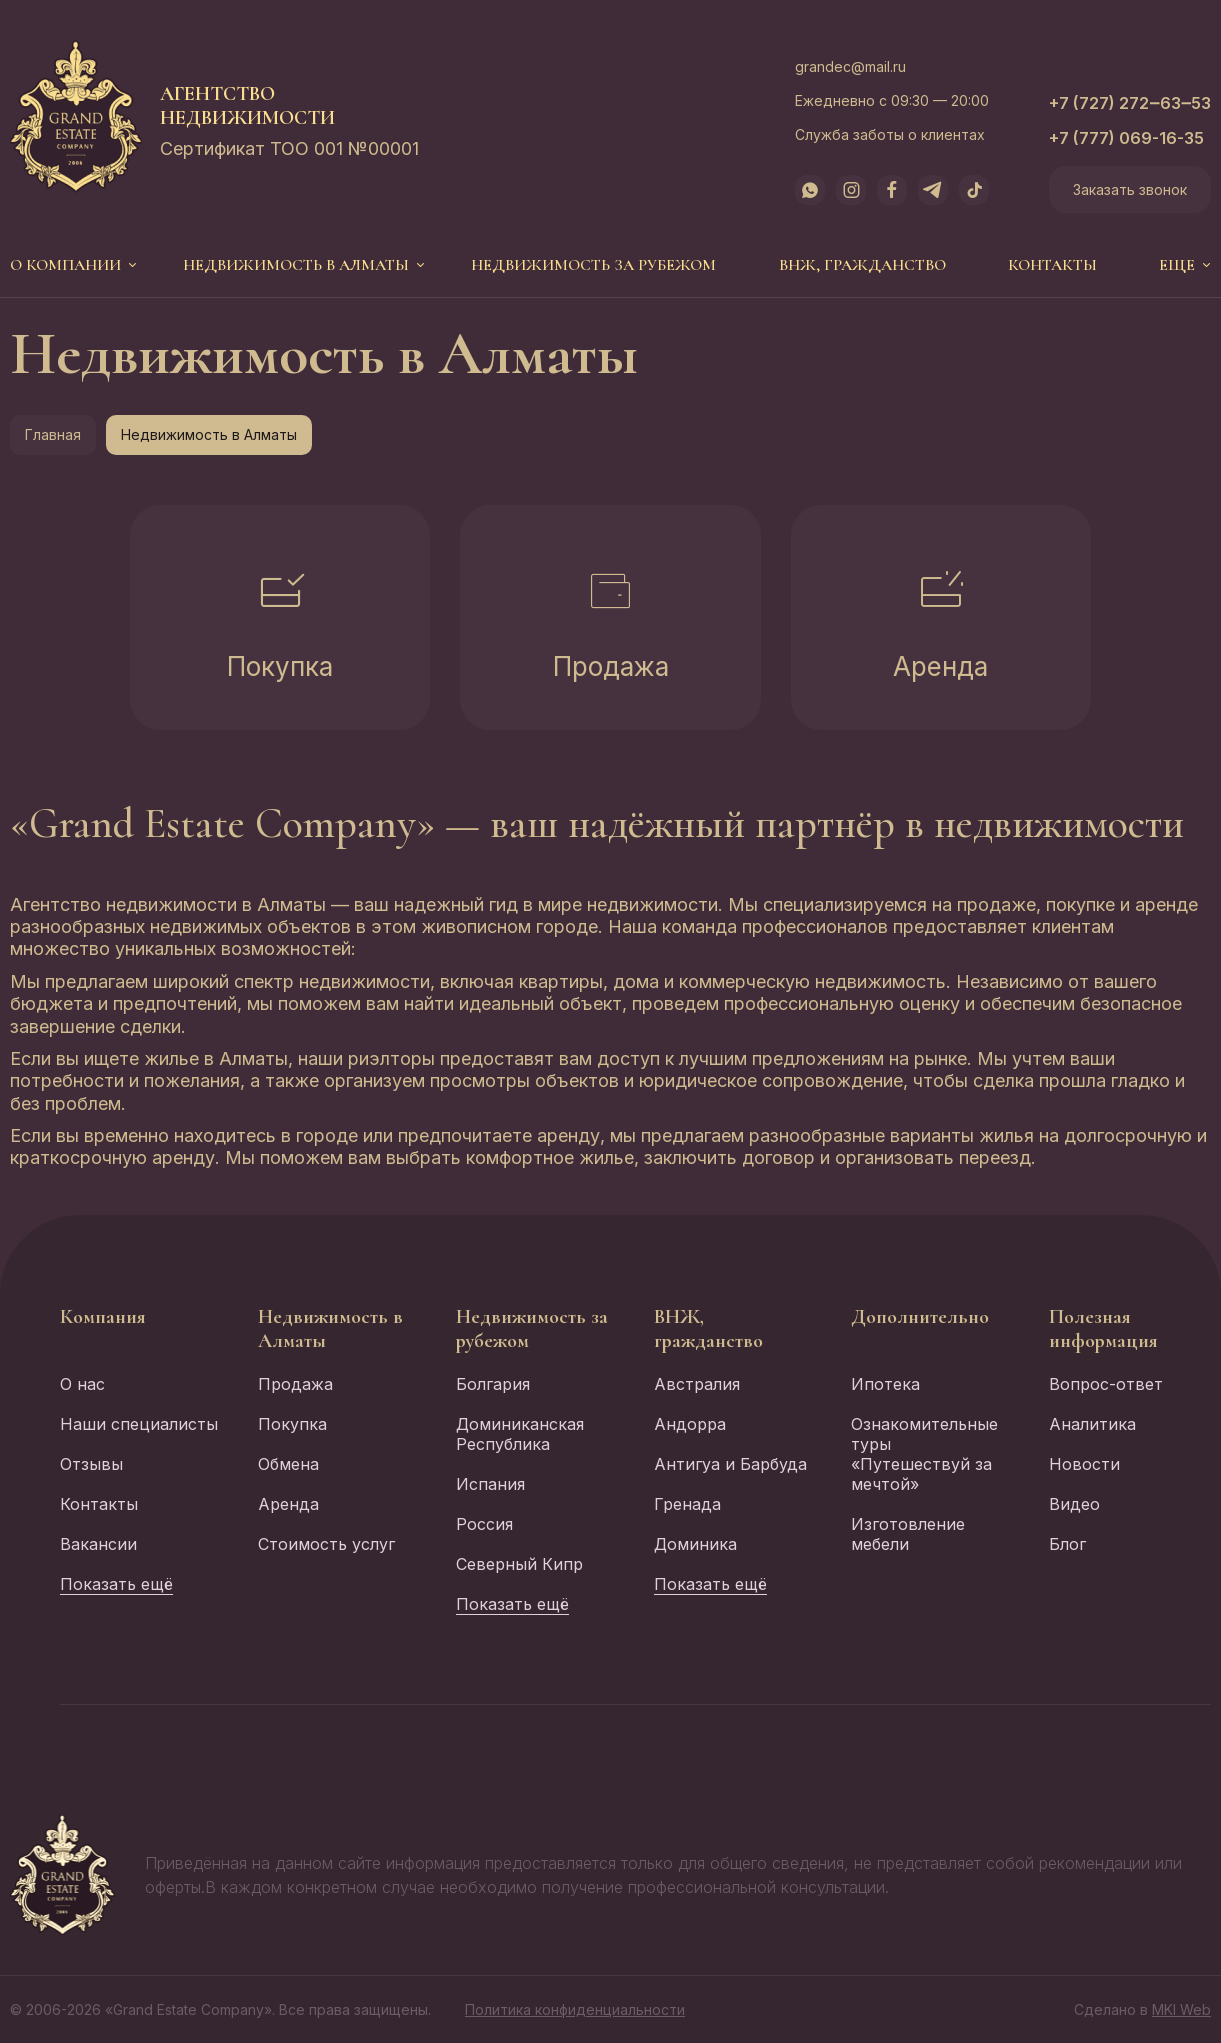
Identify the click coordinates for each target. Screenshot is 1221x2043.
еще (1177, 265)
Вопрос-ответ (1106, 1384)
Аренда (940, 666)
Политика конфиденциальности (575, 2009)
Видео (1074, 1504)
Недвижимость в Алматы (296, 265)
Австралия (697, 1384)
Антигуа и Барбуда (730, 1464)
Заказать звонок (1130, 189)
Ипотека (885, 1384)
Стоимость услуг (326, 1544)
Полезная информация (1103, 1329)
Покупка (280, 666)
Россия (484, 1524)
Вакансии (98, 1544)
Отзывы (91, 1464)
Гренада (687, 1504)
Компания (103, 1317)
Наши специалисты (139, 1424)
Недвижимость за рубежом (593, 265)
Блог (1067, 1544)
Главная (53, 434)
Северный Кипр (519, 1564)
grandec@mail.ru (850, 66)
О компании (65, 265)
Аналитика (1092, 1424)
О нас (82, 1384)
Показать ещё (116, 1584)
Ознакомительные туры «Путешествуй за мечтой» (924, 1454)
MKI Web (1181, 2009)
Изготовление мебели (908, 1534)
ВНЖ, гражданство (862, 265)
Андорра (690, 1424)
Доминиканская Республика (520, 1434)
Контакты (1052, 265)
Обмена (288, 1464)
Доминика (695, 1544)
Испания (490, 1484)
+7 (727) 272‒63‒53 (1130, 103)
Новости (1084, 1464)
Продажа (611, 666)
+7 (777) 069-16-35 (1126, 138)
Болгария (493, 1384)
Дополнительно (920, 1317)
